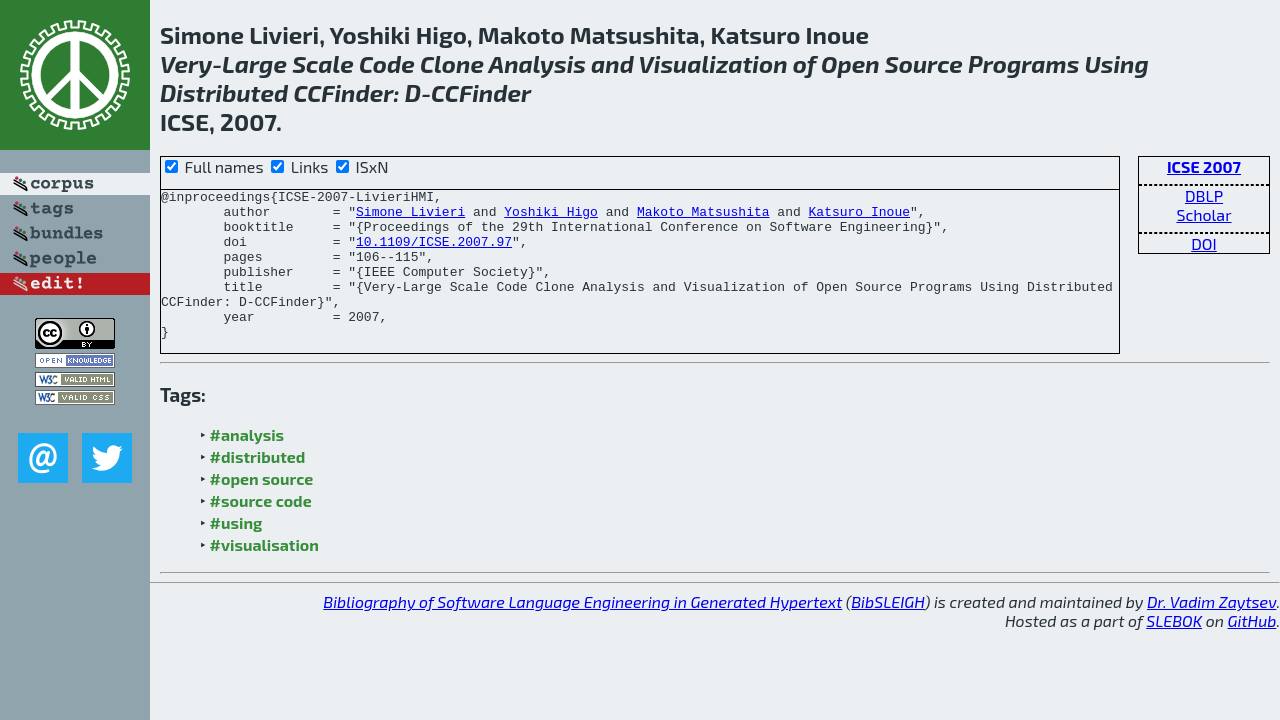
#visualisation (264, 574)
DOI (1204, 243)
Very (186, 63)
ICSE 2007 (1204, 166)
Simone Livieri (410, 217)
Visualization (713, 63)
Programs (1023, 63)
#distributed (258, 486)
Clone (452, 63)
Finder (357, 92)
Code (387, 63)
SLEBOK (1174, 650)
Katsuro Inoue (858, 217)
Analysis (537, 63)
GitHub (1252, 650)
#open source (262, 508)
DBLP (1204, 195)
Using (1116, 63)
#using (236, 552)
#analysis (247, 464)
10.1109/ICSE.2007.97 (434, 253)
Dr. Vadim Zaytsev (1211, 631)
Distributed (224, 92)
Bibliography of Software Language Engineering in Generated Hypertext (582, 631)
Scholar (1203, 214)
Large (254, 63)
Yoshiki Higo (551, 217)
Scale (323, 63)
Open (850, 63)
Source (924, 63)
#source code (261, 530)
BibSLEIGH (887, 631)
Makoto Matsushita (703, 217)
